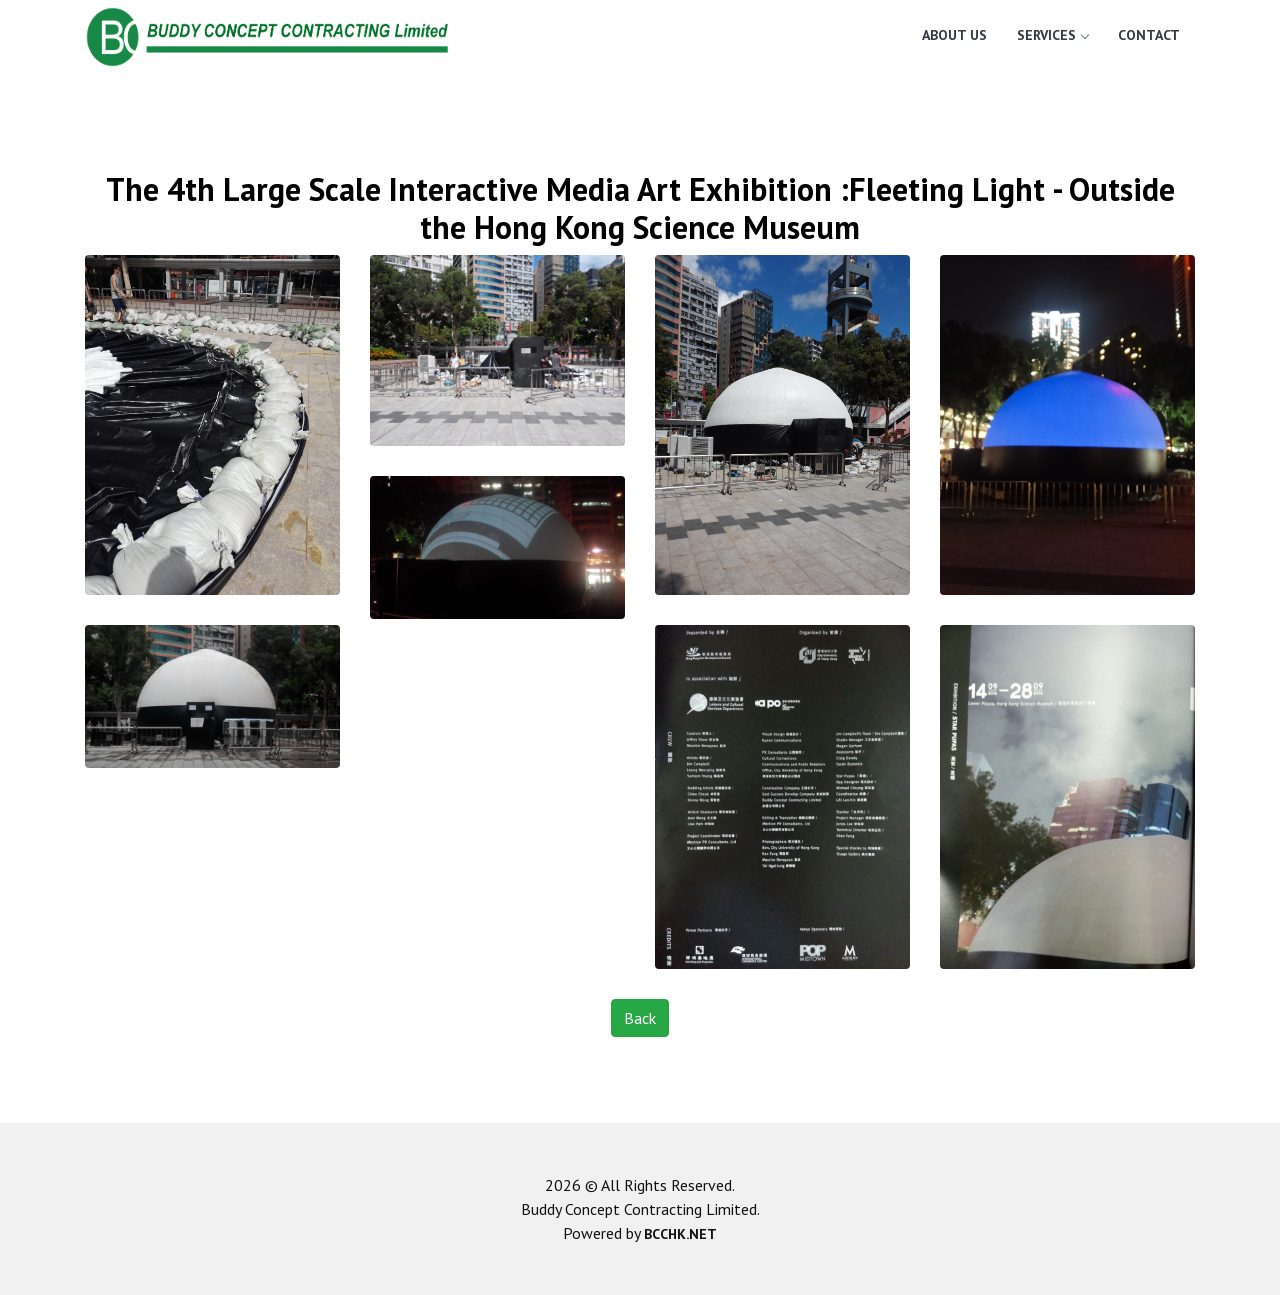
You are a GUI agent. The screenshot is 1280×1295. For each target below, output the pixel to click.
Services (1052, 35)
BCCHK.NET (680, 1234)
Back (640, 1018)
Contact (1149, 35)
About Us (954, 35)
